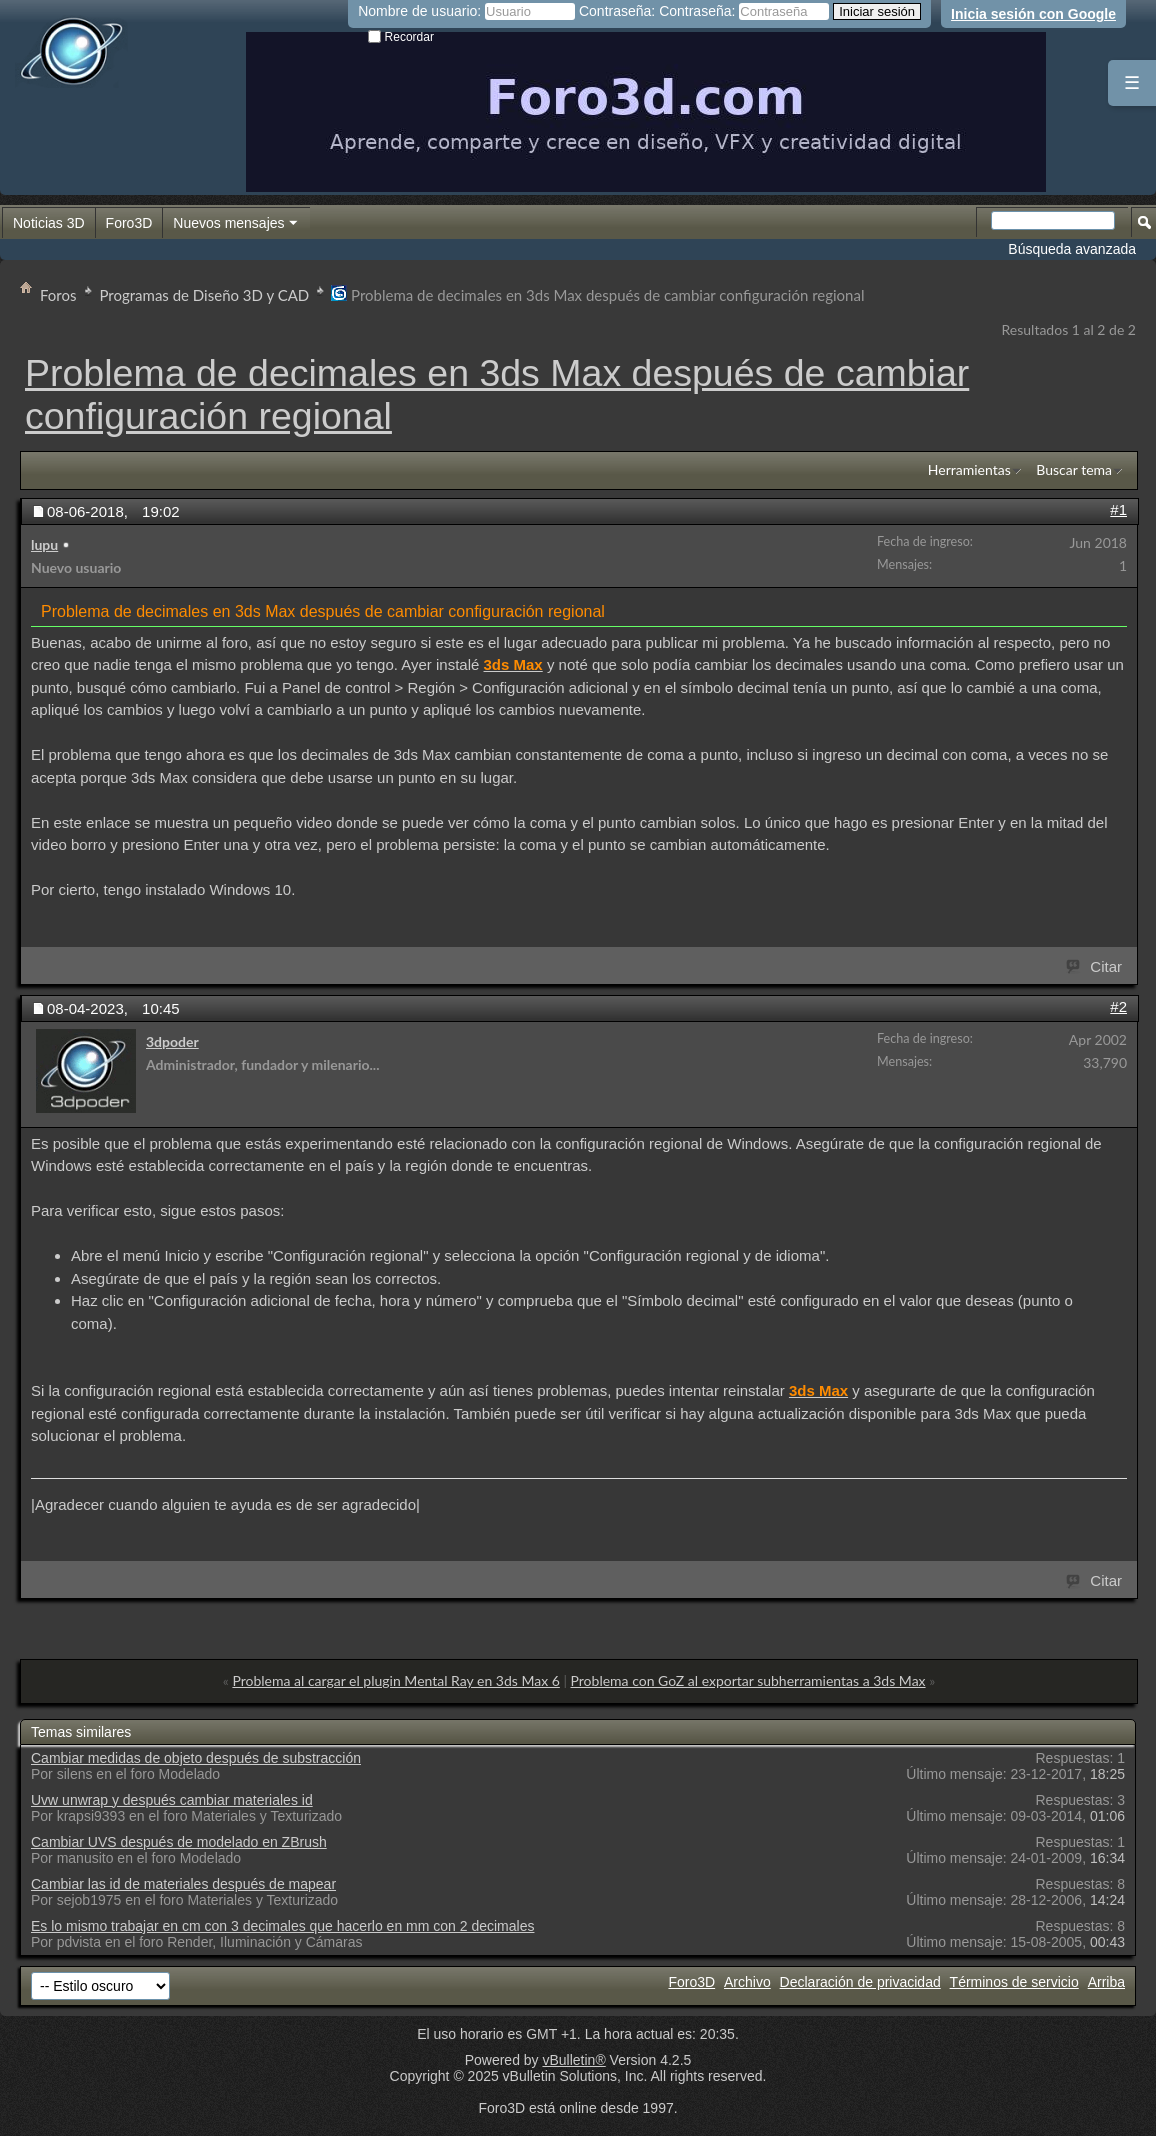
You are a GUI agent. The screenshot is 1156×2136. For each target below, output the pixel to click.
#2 (1118, 1006)
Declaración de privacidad (860, 1982)
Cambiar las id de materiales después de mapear (183, 1884)
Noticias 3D (49, 223)
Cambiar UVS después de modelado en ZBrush (179, 1842)
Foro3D (129, 223)
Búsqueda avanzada (1072, 249)
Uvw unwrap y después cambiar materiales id (172, 1800)
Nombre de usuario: (419, 11)
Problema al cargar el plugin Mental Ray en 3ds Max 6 (395, 1680)
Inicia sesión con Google (1033, 14)
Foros (58, 295)
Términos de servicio (1014, 1982)
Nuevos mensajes (236, 224)
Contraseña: (617, 11)
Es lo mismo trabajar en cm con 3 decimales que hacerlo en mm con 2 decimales (282, 1926)
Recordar (401, 37)
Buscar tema (1074, 469)
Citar (1095, 965)
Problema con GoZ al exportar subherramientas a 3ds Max (748, 1680)
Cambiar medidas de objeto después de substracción (196, 1758)
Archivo (747, 1982)
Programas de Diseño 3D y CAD (205, 295)
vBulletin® (573, 2060)
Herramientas (969, 469)
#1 (1118, 509)
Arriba (1106, 1982)
